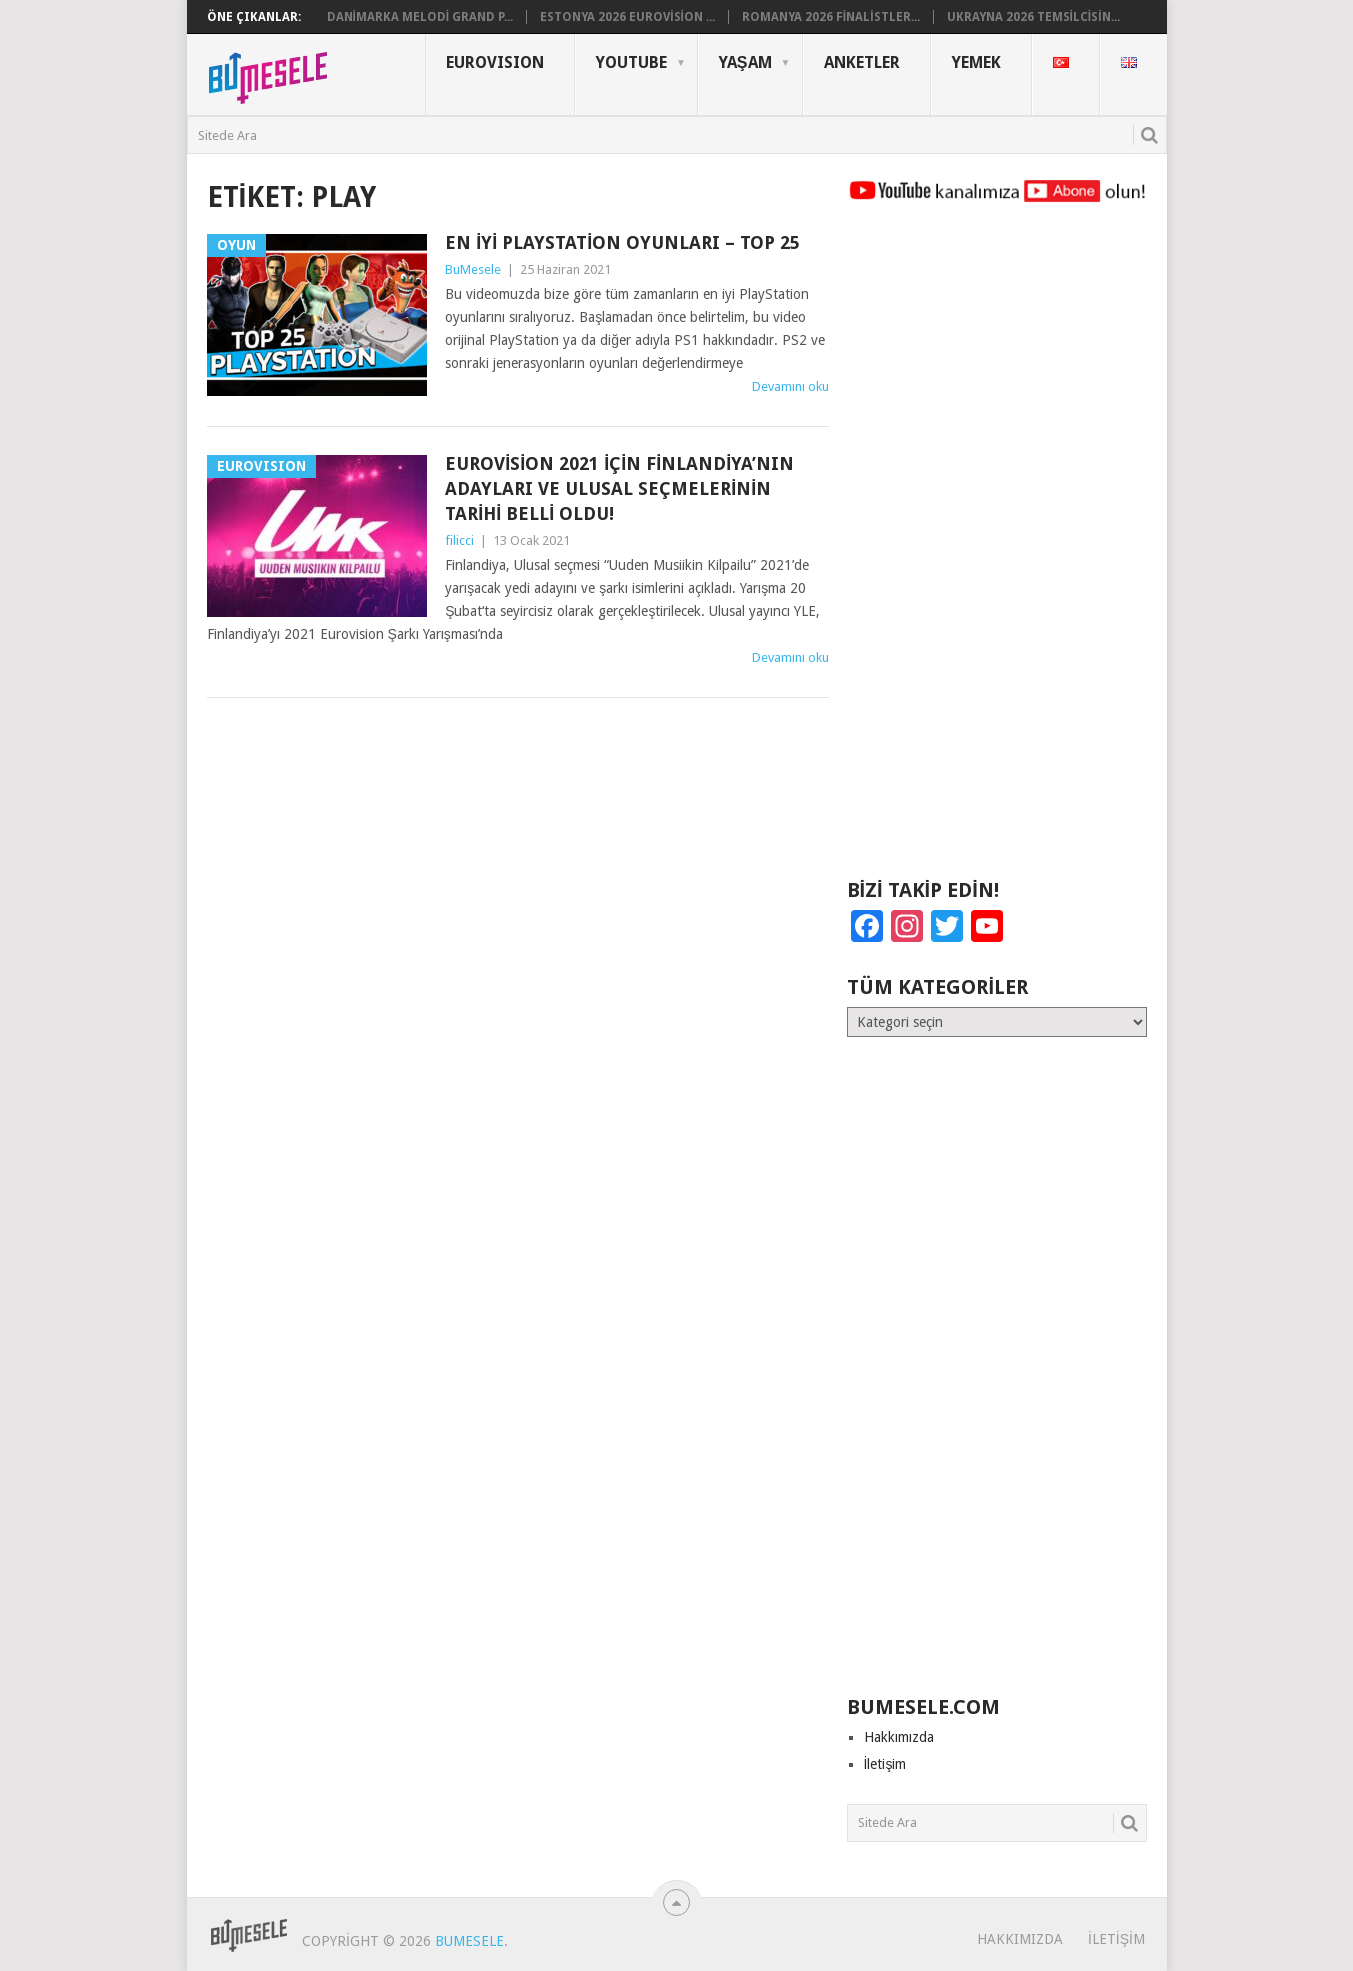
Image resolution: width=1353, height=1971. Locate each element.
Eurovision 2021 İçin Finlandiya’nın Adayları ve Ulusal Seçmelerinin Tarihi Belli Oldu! (619, 488)
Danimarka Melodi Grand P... (420, 17)
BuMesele (473, 269)
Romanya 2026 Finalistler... (831, 17)
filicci (459, 540)
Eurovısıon (495, 62)
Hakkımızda (899, 1737)
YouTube (631, 62)
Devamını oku (790, 386)
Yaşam (745, 62)
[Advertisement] (997, 550)
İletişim (885, 1764)
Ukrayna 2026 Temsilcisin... (1033, 17)
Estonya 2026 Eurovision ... (627, 17)
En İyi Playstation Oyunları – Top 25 (622, 242)
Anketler (862, 62)
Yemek (976, 62)
